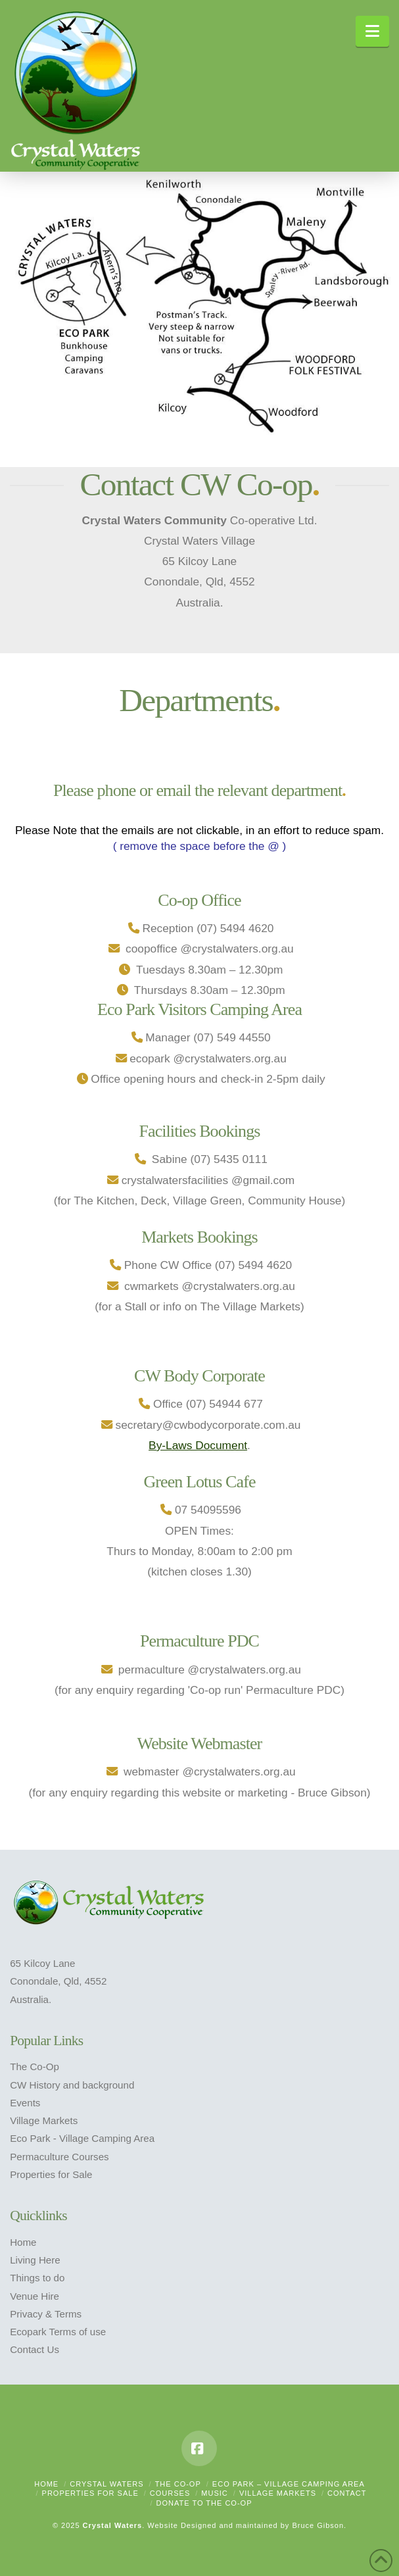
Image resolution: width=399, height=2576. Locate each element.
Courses (170, 2493)
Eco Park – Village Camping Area (288, 2484)
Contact (346, 2493)
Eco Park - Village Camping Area (82, 2138)
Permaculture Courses (59, 2156)
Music (214, 2493)
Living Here (35, 2260)
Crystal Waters (106, 2484)
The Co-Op (34, 2066)
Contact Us (34, 2349)
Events (25, 2102)
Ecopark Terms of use (58, 2331)
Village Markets (44, 2120)
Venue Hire (34, 2296)
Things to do (37, 2277)
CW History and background (72, 2085)
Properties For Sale (90, 2493)
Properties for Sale (51, 2174)
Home (23, 2242)
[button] (372, 31)
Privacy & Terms (46, 2313)
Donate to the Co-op (204, 2503)
